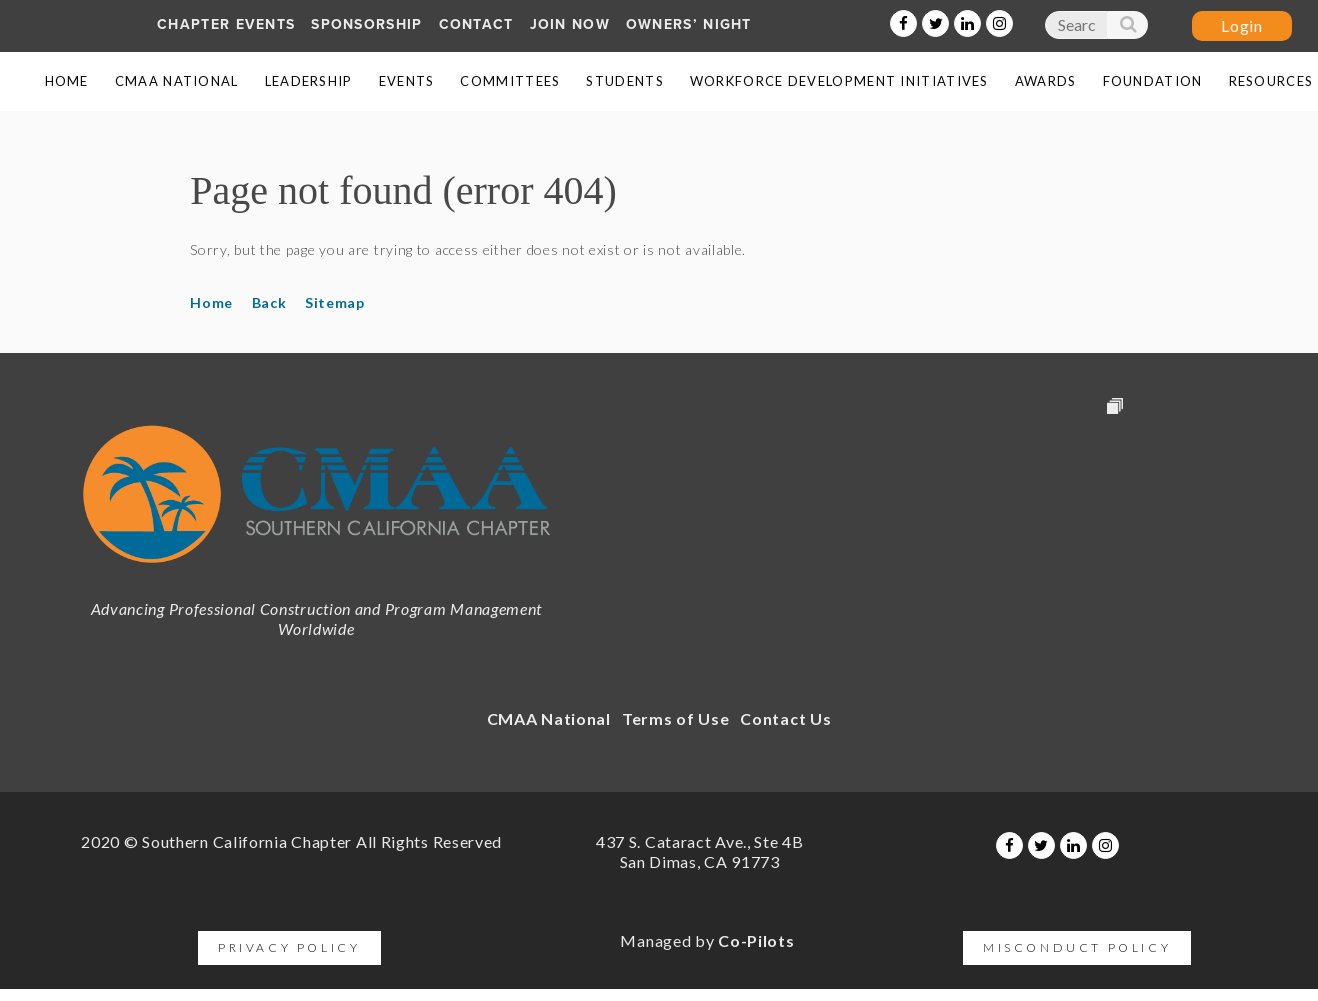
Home (211, 302)
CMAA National (549, 718)
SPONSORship (366, 24)
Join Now (570, 24)
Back (269, 302)
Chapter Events (226, 24)
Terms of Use (675, 718)
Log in (1242, 26)
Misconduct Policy (1077, 947)
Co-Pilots (756, 940)
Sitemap (335, 302)
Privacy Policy (289, 947)
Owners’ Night (689, 24)
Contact (476, 24)
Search (1127, 29)
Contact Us (785, 718)
